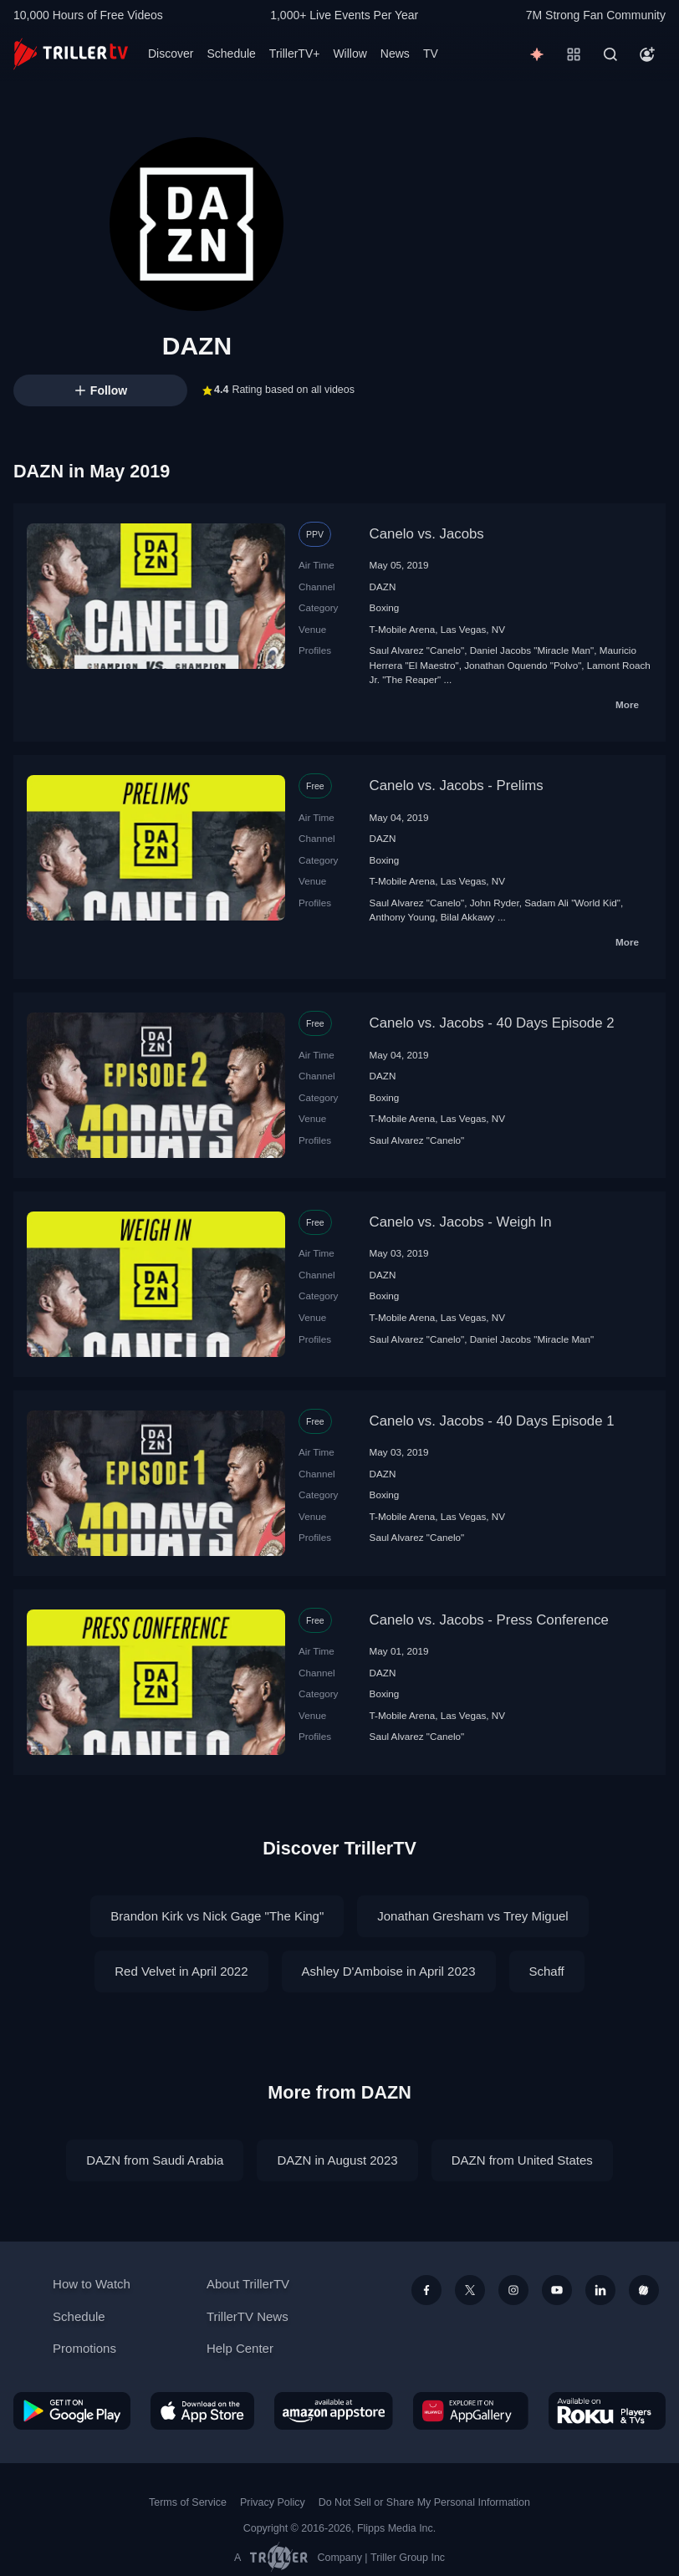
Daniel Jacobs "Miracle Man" (532, 650)
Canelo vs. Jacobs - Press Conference (489, 1620)
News (395, 53)
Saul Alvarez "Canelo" (417, 650)
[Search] (610, 54)
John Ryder (494, 902)
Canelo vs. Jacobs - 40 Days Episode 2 (492, 1023)
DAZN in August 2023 (337, 2160)
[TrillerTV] (70, 53)
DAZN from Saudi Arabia (154, 2160)
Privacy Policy (272, 2502)
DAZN (383, 586)
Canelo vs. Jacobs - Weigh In (461, 1222)
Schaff (546, 1971)
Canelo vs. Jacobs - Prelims (457, 785)
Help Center (240, 2348)
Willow (349, 53)
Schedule (231, 53)
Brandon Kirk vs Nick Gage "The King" (217, 1916)
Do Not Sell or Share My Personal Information (424, 2502)
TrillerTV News (247, 2316)
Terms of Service (188, 2502)
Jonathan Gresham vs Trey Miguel (472, 1916)
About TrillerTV (248, 2284)
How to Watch (91, 2284)
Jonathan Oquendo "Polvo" (522, 665)
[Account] (647, 54)
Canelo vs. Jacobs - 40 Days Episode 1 (492, 1421)
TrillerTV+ (294, 53)
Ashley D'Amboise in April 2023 (389, 1971)
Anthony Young (403, 916)
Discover (170, 53)
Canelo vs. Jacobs (427, 534)
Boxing (385, 607)
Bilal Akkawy (468, 916)
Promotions (84, 2348)
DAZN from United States (522, 2160)
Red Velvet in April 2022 (181, 1971)
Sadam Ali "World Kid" (572, 902)
